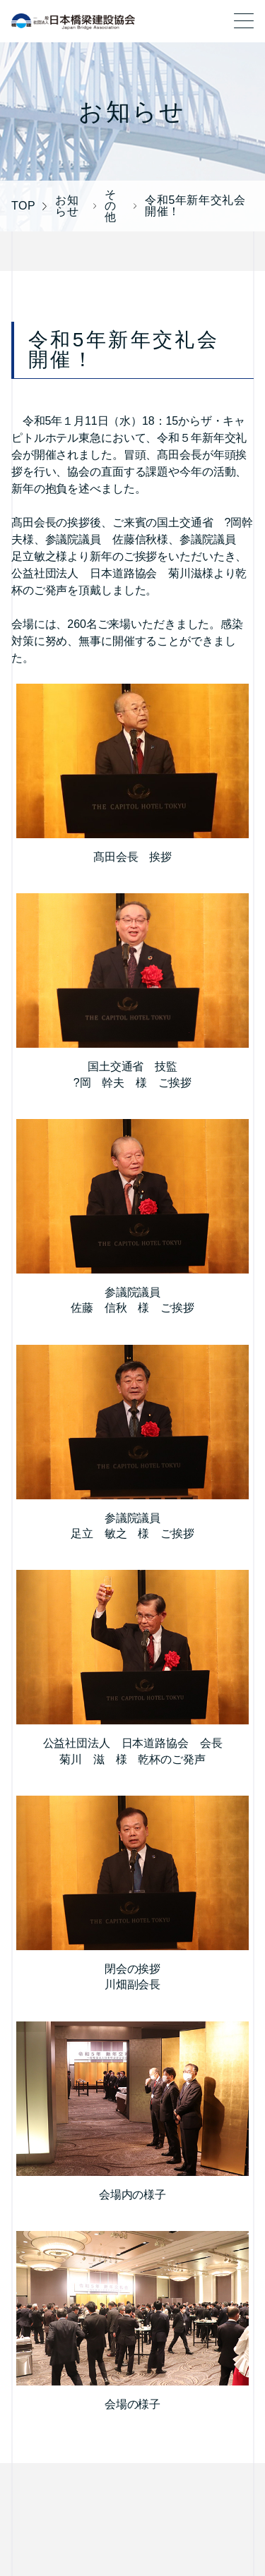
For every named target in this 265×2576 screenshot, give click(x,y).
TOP (23, 206)
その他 (111, 206)
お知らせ (66, 206)
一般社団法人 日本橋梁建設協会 (73, 21)
